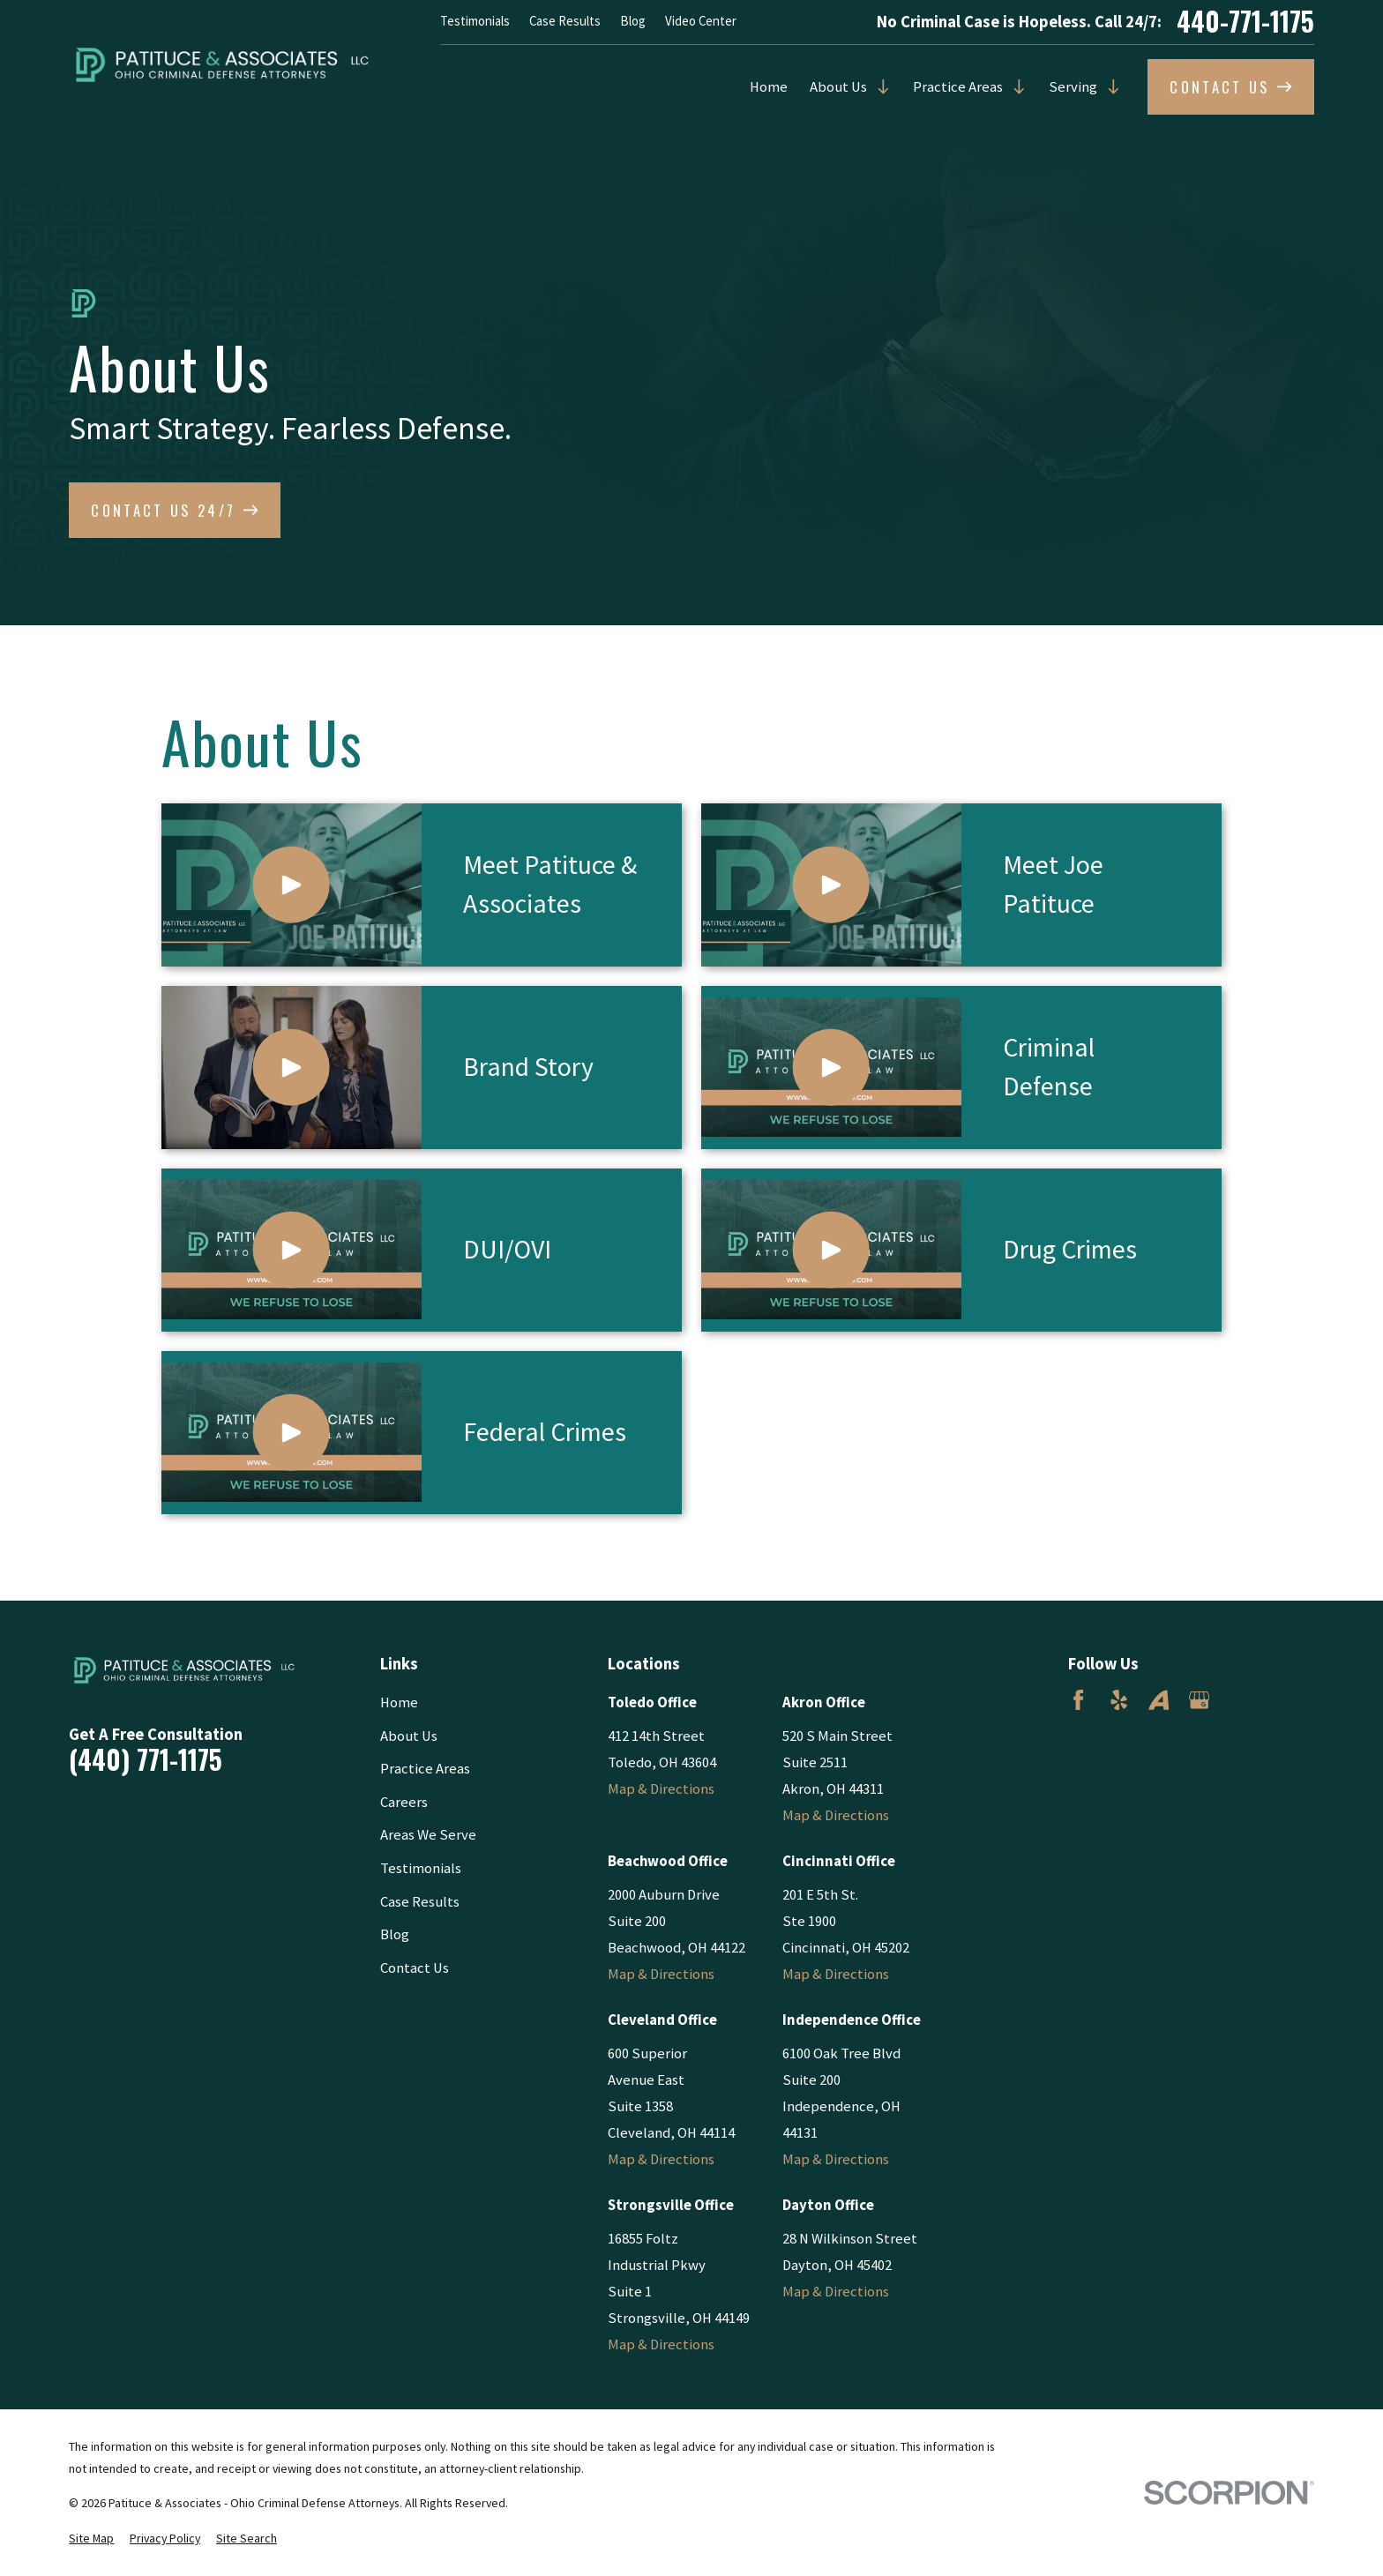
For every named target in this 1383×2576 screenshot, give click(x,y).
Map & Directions (661, 1789)
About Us (838, 87)
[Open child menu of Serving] (1109, 86)
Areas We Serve (428, 1835)
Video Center (700, 20)
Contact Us (414, 1968)
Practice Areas (958, 87)
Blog (633, 20)
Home (769, 87)
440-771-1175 (1245, 22)
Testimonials (475, 20)
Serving (1073, 87)
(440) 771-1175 (145, 1760)
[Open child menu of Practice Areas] (1015, 86)
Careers (404, 1802)
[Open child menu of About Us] (879, 86)
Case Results (565, 20)
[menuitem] (91, 2538)
